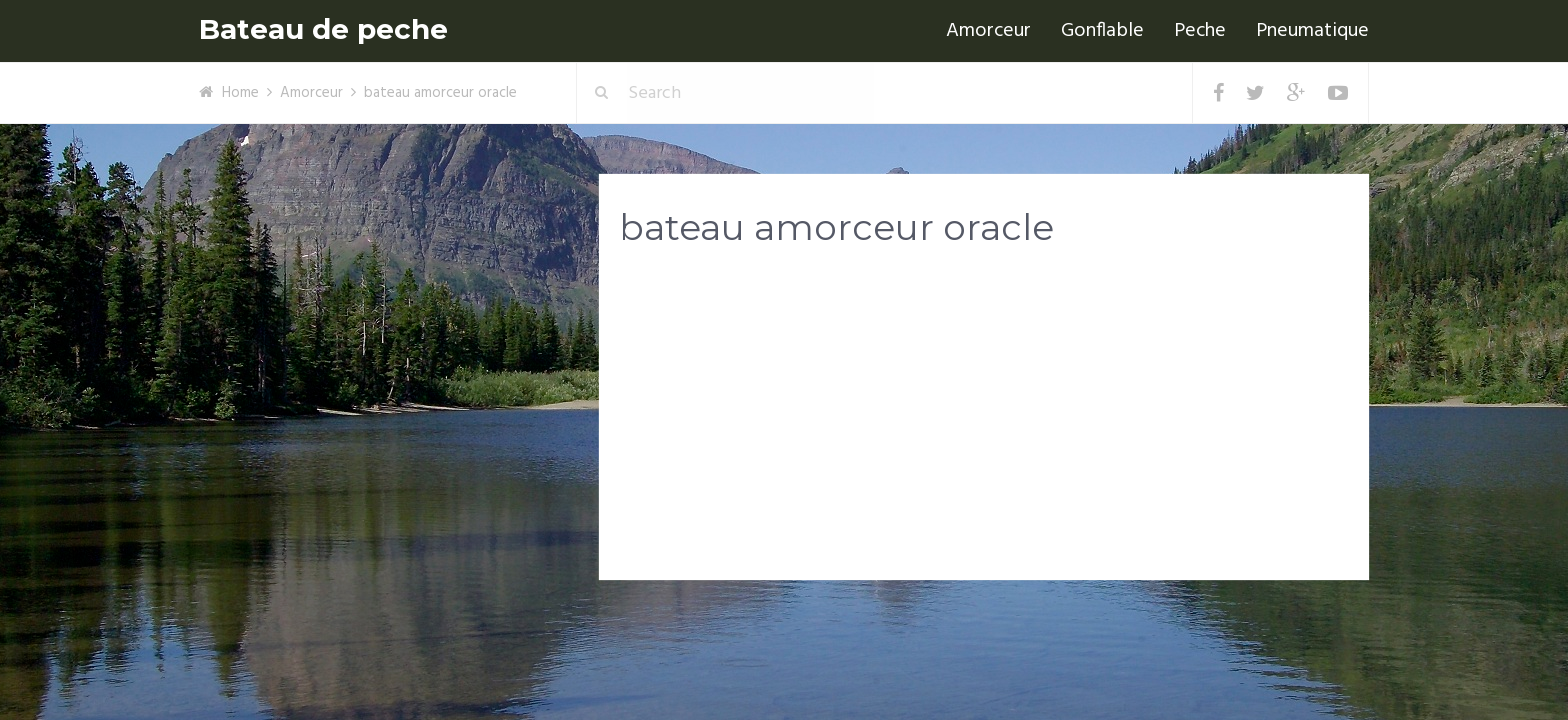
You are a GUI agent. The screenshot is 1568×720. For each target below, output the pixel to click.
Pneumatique (1312, 31)
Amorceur (988, 31)
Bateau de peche (323, 29)
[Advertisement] (984, 421)
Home (240, 93)
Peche (1200, 31)
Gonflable (1102, 31)
